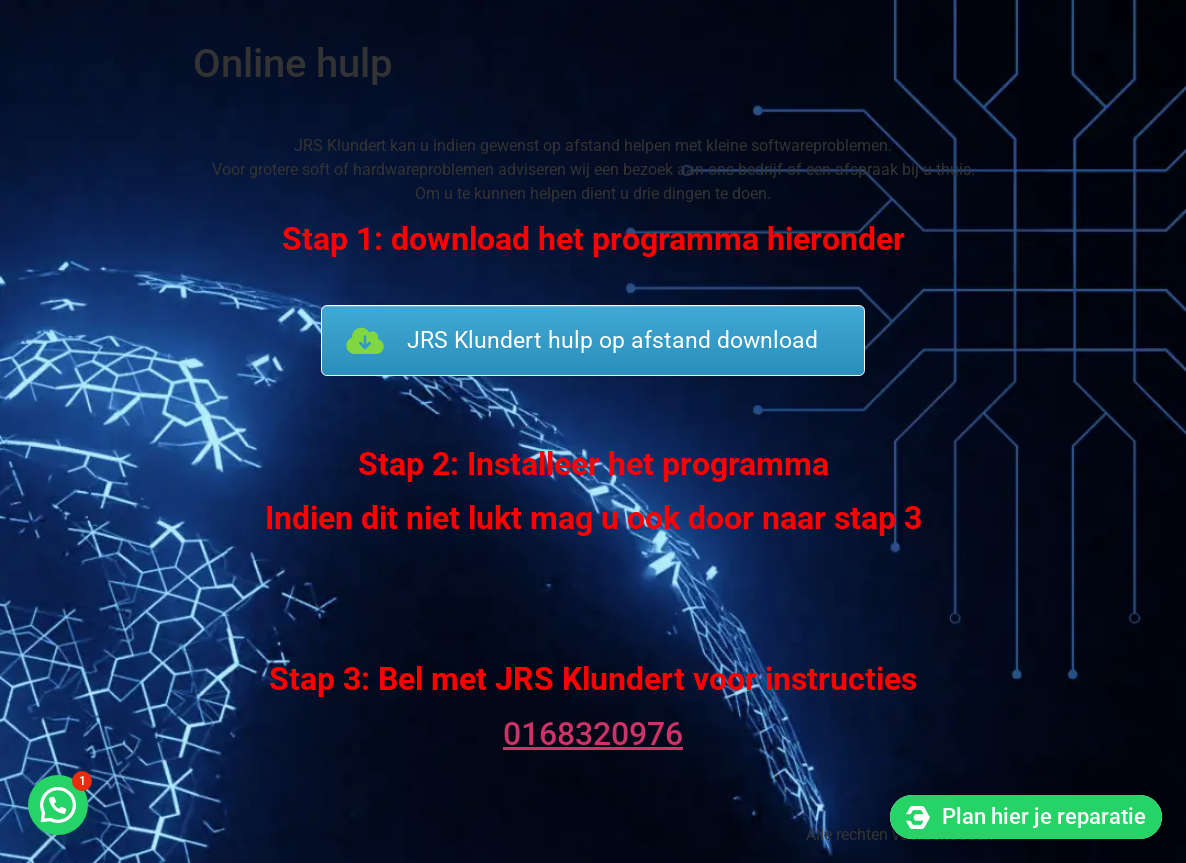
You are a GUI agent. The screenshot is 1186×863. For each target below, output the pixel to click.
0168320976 (593, 734)
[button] (58, 805)
